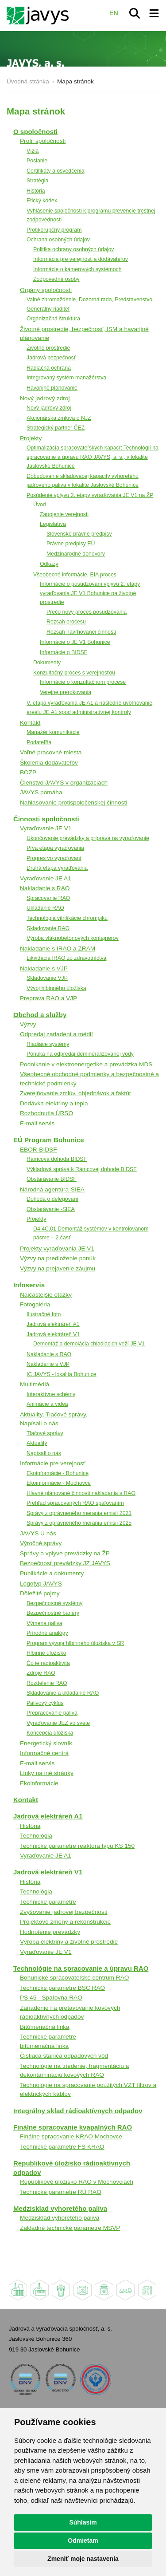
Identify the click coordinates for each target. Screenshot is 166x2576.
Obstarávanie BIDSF (52, 1179)
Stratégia (37, 181)
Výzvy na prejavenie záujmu (57, 1268)
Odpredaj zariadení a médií (56, 1034)
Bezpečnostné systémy (54, 1603)
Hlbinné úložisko (46, 1653)
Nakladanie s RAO (44, 888)
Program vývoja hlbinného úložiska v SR (75, 1643)
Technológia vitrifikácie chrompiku (67, 918)
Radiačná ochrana (49, 368)
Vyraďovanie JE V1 (46, 828)
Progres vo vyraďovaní (54, 858)
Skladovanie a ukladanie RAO (63, 1693)
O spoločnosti (35, 131)
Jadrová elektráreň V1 (53, 1334)
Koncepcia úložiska (50, 1733)
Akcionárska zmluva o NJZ (59, 418)
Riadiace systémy (48, 1044)
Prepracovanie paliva (52, 1713)
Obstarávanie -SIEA (51, 1209)
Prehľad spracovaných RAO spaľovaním (75, 1503)
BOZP (28, 772)
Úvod (39, 504)
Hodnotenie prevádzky (50, 1932)
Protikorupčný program (54, 230)
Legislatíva (53, 524)
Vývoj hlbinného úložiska (56, 988)
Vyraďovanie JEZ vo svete (58, 1723)
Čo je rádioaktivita (48, 1663)
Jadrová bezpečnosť (51, 358)
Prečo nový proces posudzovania (86, 612)
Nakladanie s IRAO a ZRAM (57, 948)
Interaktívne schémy (51, 1394)
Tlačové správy (45, 1433)
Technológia (36, 1835)
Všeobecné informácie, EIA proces (74, 575)
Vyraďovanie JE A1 (45, 878)
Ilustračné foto (44, 1314)
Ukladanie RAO (45, 908)
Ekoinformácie (39, 1783)
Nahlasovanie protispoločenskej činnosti (73, 802)
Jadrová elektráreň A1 (53, 1324)
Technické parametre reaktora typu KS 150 (77, 1845)
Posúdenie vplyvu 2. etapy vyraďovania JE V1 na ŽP (90, 495)
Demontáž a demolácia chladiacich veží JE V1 (89, 1344)
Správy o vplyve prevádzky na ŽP (65, 1553)
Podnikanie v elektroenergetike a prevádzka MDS (86, 1064)
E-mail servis (37, 1123)
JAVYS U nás (38, 1533)
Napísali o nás (44, 1453)
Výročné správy (41, 1543)
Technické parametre (48, 1901)
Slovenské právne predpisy (79, 534)
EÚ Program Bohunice (48, 1140)
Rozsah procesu (66, 622)
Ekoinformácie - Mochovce (59, 1483)
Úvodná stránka (28, 81)
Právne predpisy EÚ (70, 543)
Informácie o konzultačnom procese (83, 682)
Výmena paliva (44, 1623)
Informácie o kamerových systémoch (77, 269)
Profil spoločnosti (43, 141)
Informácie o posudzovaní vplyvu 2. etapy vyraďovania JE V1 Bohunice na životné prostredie (90, 593)
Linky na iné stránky (46, 1773)
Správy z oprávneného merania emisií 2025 (79, 1523)
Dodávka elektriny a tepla (54, 1103)
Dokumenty (47, 662)
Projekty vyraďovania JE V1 (57, 1248)
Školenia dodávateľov (49, 762)
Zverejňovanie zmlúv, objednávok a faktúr (75, 1093)
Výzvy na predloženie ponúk (58, 1258)
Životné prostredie (48, 348)
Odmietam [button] (83, 2540)
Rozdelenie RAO (47, 1683)
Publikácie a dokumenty (52, 1573)
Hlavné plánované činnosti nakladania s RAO (81, 1493)
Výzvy (28, 1024)
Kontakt (30, 722)
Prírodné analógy (47, 1633)
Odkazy (49, 564)
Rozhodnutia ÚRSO (46, 1113)
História (36, 191)
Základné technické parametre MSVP (70, 2228)
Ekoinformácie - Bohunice (58, 1473)
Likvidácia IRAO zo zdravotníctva (66, 958)
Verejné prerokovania (65, 692)
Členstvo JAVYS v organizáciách (64, 782)
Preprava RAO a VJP (48, 998)
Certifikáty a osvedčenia (56, 171)
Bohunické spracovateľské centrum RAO (74, 1977)
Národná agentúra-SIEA (52, 1189)
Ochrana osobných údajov (58, 240)
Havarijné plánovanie (52, 388)
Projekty (31, 438)
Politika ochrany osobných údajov (73, 249)
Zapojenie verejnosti (64, 514)
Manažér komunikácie (53, 732)
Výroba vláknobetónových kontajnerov (73, 938)
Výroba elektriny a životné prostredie (69, 1941)
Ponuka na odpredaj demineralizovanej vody (80, 1054)
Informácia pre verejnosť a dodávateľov (80, 259)
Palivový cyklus (45, 1703)
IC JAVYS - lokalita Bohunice (62, 1374)
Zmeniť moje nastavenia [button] (83, 2558)
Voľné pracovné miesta (50, 752)
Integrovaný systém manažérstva (66, 378)
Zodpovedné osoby (56, 279)
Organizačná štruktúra (53, 319)
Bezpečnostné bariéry (53, 1613)
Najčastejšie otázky (46, 1294)
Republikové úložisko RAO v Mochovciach (76, 2181)
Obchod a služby (39, 1014)
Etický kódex (42, 200)
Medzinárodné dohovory (75, 554)
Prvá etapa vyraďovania (55, 848)
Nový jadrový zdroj (44, 398)
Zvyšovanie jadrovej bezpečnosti (64, 1912)
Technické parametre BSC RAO (62, 1987)
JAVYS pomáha (41, 792)
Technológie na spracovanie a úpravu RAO (80, 1968)
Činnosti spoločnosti (46, 819)
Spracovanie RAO (48, 898)
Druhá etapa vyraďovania (57, 868)
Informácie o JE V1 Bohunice (75, 642)
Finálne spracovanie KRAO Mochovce (71, 2136)
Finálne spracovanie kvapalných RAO (72, 2127)
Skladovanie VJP (47, 978)
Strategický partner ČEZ (56, 428)
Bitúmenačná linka (44, 2027)
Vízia (33, 151)
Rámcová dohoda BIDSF (57, 1159)
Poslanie (37, 161)
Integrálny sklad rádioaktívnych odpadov (78, 2110)
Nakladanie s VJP (44, 968)
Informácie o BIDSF (63, 652)
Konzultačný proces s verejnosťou (74, 673)
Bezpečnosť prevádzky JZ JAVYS (65, 1563)
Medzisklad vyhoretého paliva (60, 2208)
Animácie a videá (47, 1404)
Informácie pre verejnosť (52, 1463)
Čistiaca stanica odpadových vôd (64, 2055)
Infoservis (29, 1285)
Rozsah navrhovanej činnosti (81, 632)
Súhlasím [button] (83, 2522)
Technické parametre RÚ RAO (60, 2192)
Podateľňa (39, 742)
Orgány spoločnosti (46, 290)
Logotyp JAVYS (41, 1583)
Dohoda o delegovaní (52, 1199)
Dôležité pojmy (40, 1593)
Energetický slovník (46, 1743)
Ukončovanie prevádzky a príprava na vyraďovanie (88, 838)
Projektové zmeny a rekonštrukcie (65, 1921)
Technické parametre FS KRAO (62, 2146)
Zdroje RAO (41, 1673)
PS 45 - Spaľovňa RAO (51, 1997)
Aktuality (37, 1443)
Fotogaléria (35, 1304)
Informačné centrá (44, 1753)
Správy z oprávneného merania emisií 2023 (79, 1513)
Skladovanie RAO (48, 928)
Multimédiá (34, 1384)
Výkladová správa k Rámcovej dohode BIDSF (82, 1169)
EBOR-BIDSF (38, 1149)
